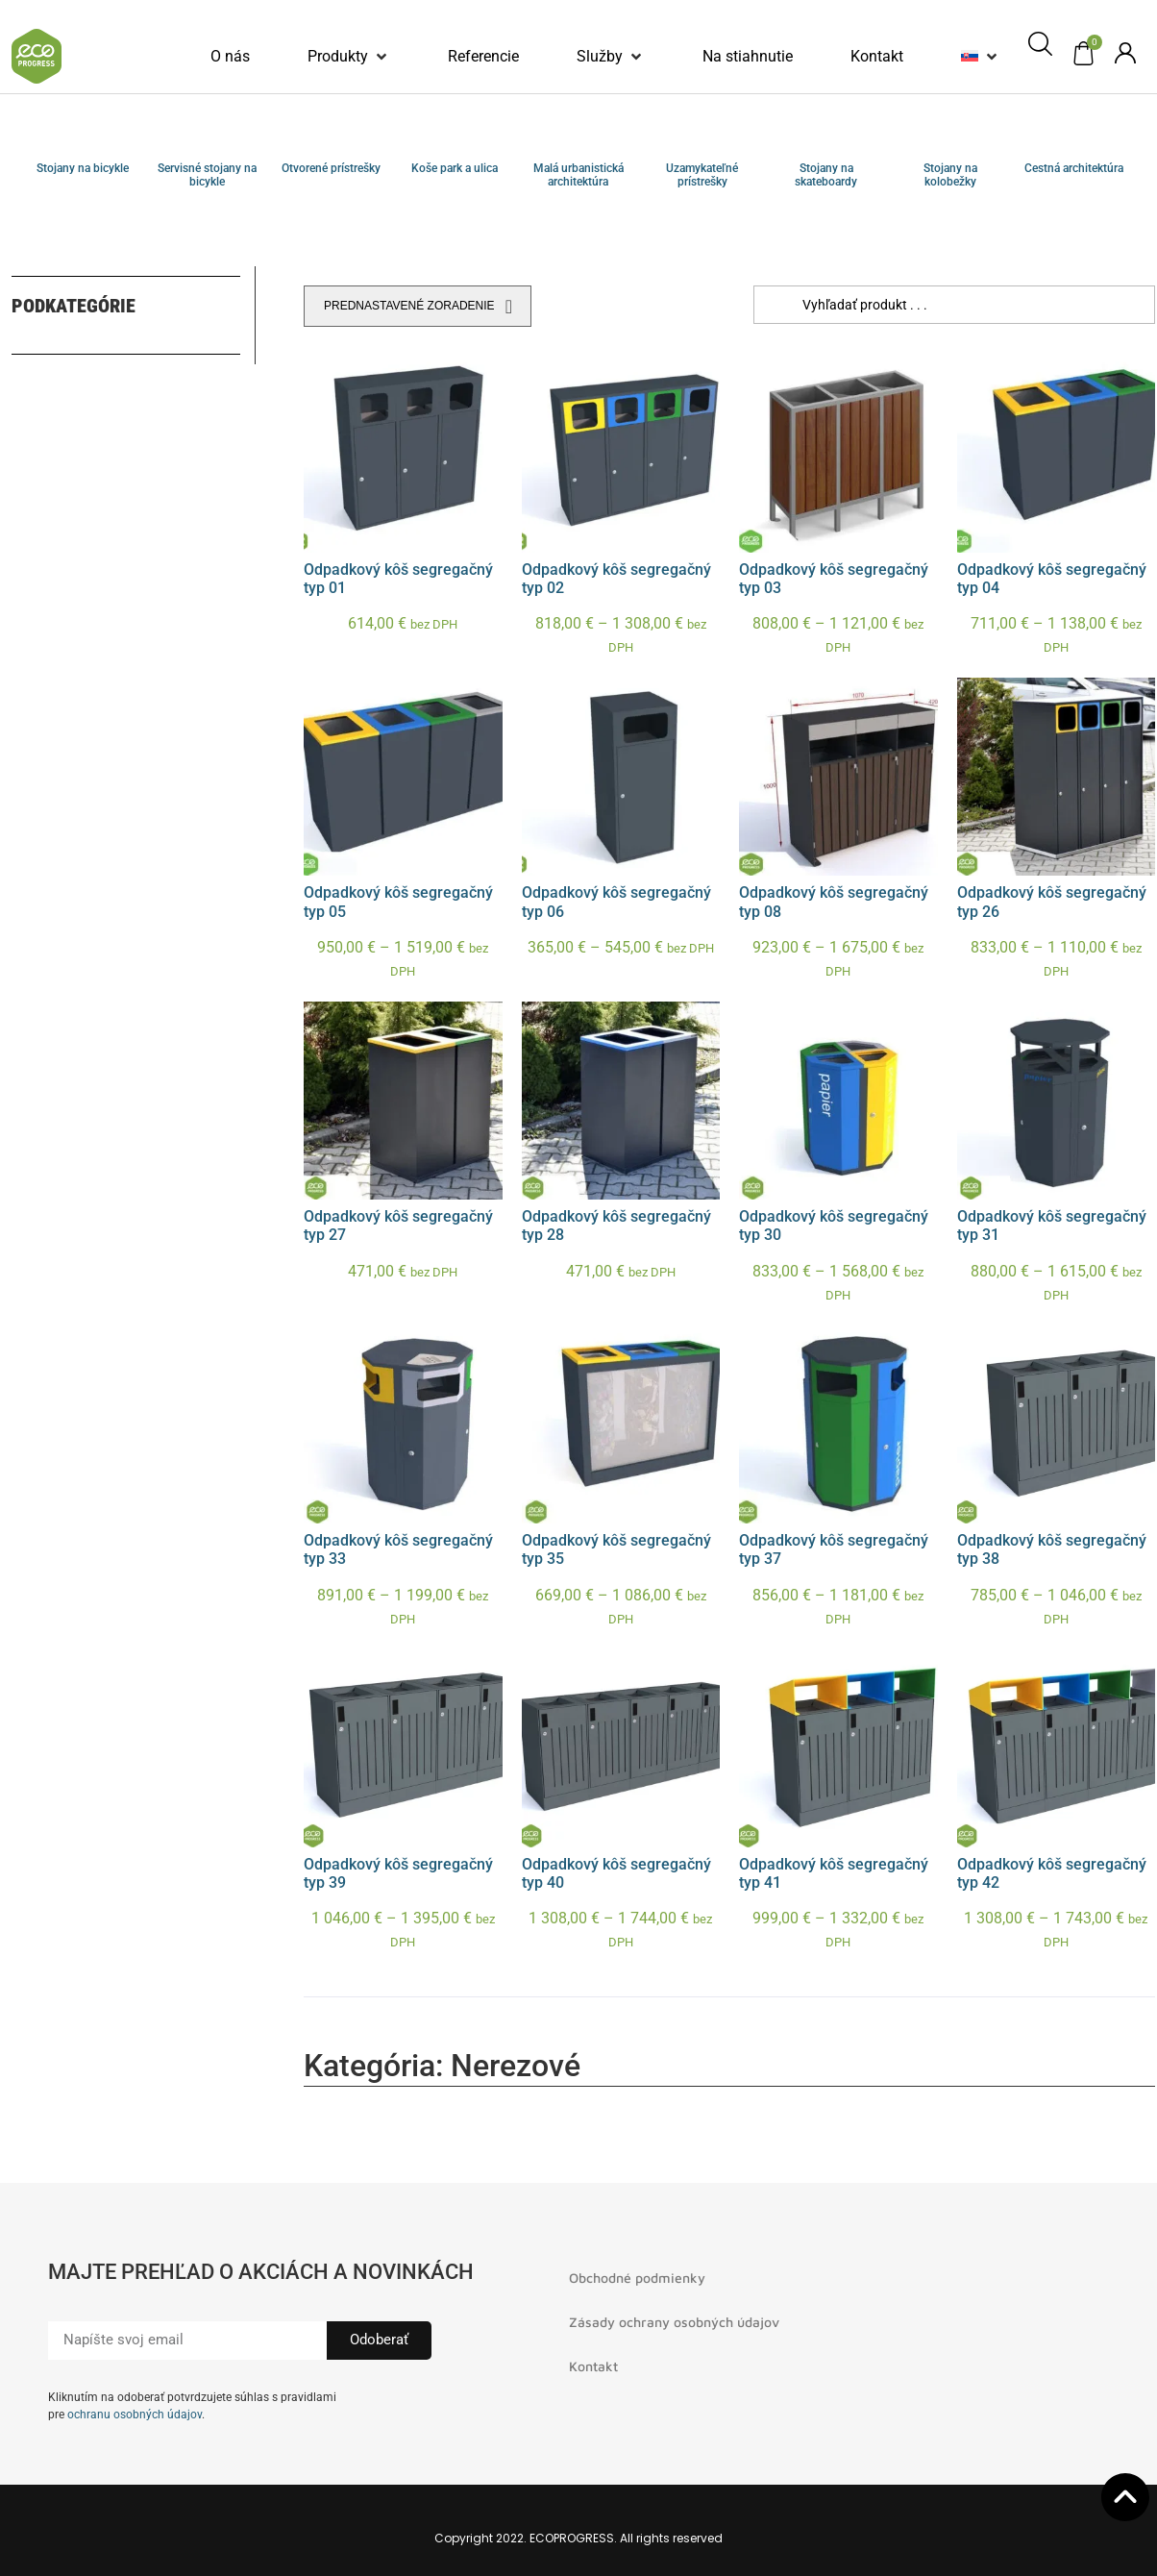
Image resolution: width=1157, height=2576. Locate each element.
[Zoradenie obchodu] (417, 306)
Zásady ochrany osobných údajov (674, 2322)
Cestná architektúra (1073, 168)
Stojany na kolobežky (950, 174)
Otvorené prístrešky (331, 168)
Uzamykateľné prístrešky (702, 174)
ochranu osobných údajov (134, 2414)
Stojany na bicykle (83, 168)
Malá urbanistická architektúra (578, 174)
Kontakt (593, 2366)
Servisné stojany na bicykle (207, 174)
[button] (349, 56)
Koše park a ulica (454, 168)
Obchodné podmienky (637, 2277)
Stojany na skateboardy (826, 174)
